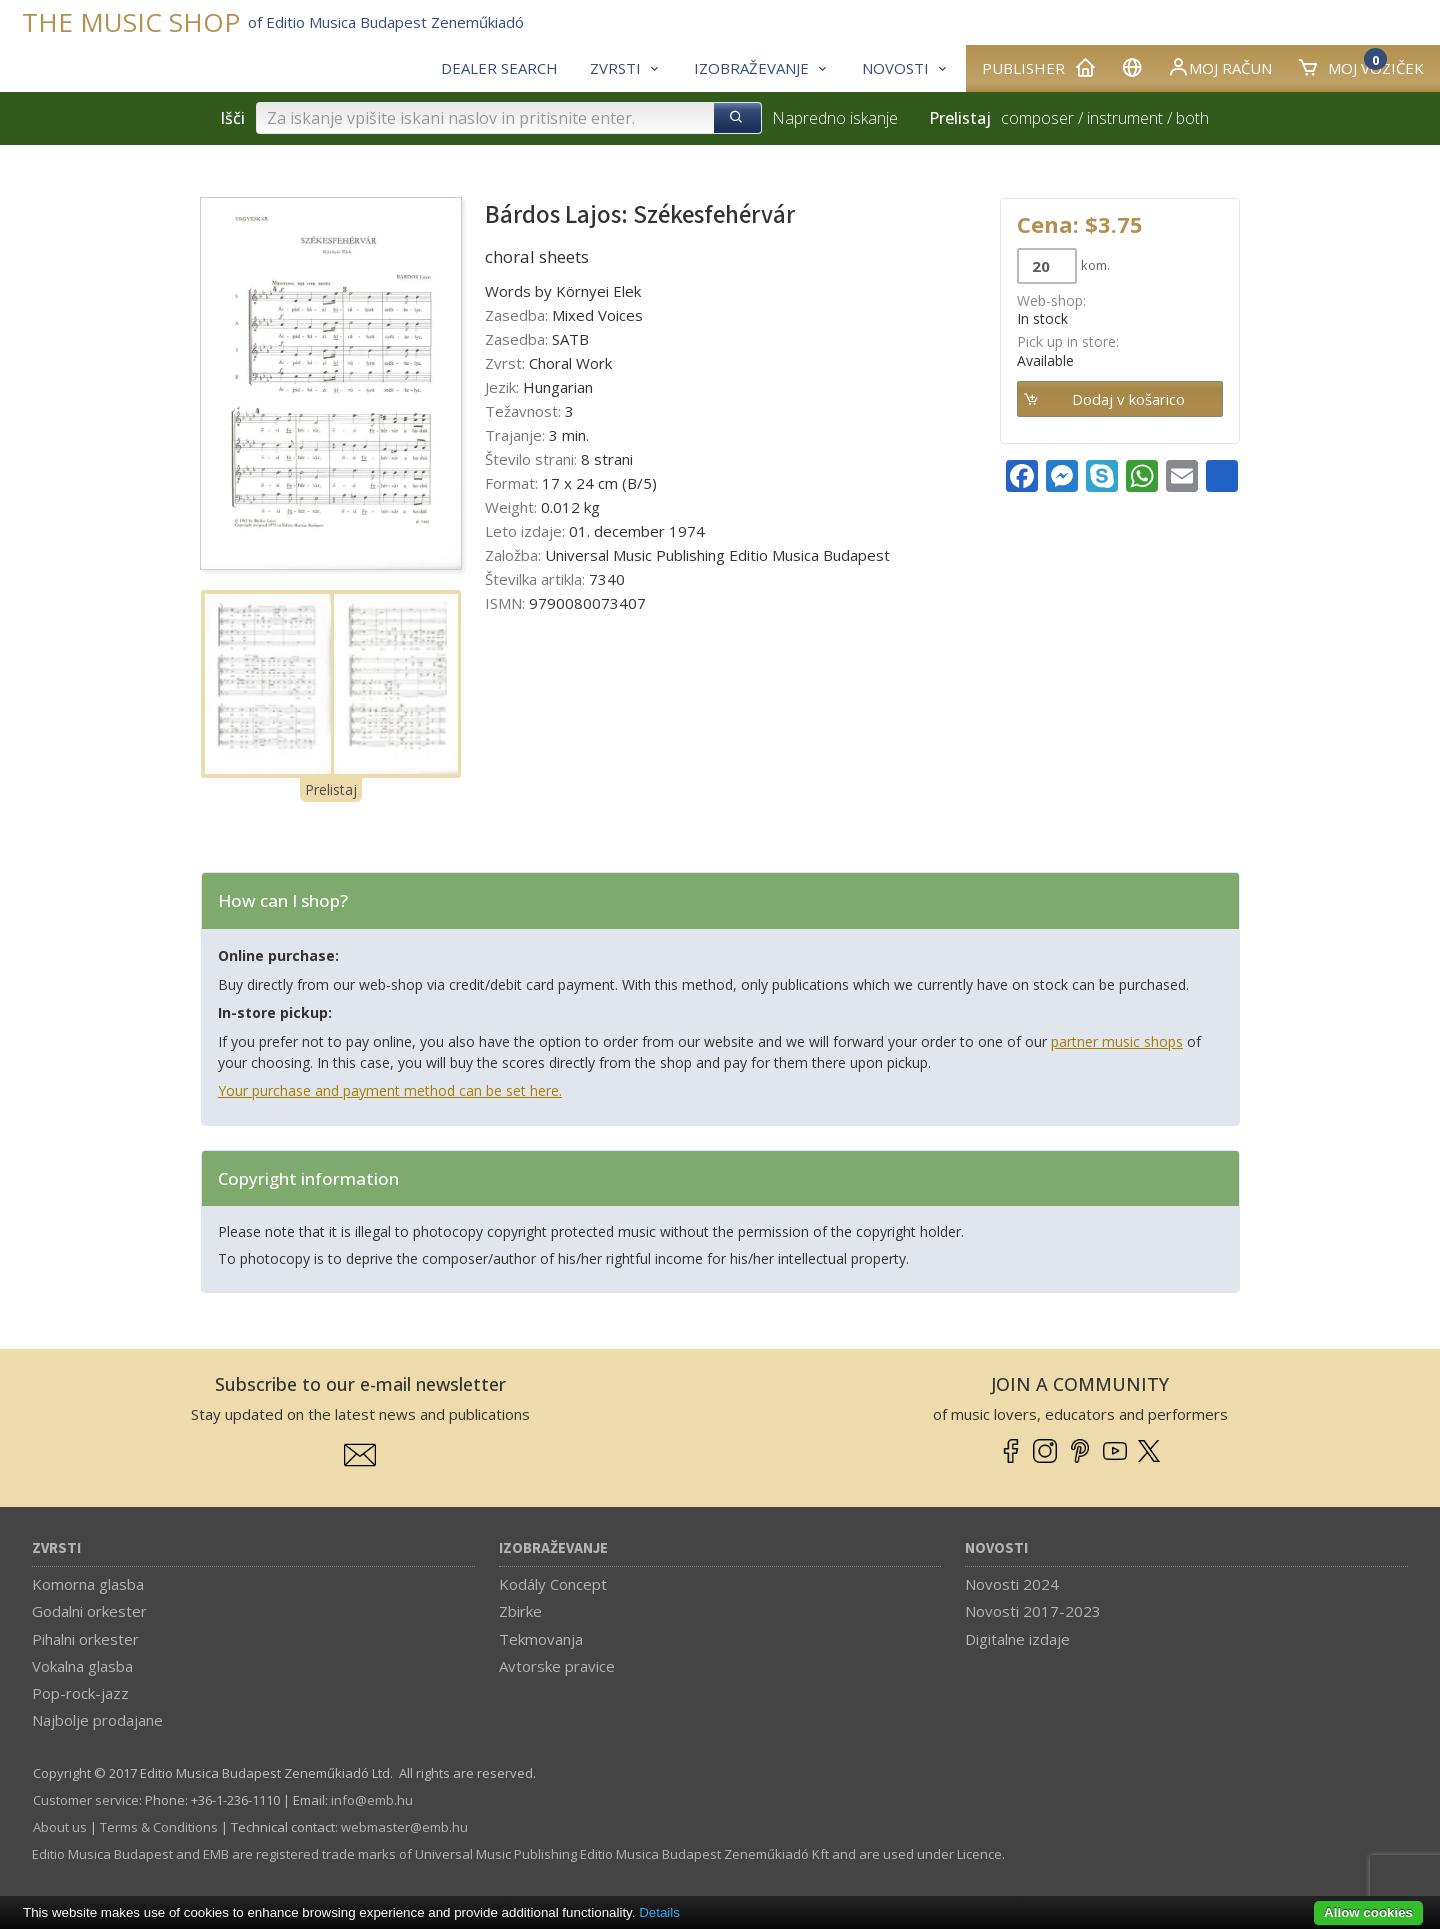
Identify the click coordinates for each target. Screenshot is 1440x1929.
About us (60, 1827)
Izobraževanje (553, 1548)
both (1192, 118)
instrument (1125, 118)
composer (1037, 118)
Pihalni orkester (85, 1639)
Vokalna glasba (82, 1666)
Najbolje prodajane (97, 1720)
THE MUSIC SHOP (131, 22)
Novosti (996, 1548)
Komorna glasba (88, 1584)
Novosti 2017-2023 (1033, 1611)
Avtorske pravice (557, 1666)
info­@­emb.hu (372, 1800)
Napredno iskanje (835, 118)
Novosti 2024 (1012, 1584)
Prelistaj (331, 789)
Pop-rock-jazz (80, 1693)
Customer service (86, 1800)
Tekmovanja (541, 1639)
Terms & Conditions (159, 1827)
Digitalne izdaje (1017, 1639)
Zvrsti (56, 1548)
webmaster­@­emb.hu (404, 1827)
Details (659, 1912)
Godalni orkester (89, 1611)
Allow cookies (1368, 1912)
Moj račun (1219, 67)
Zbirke (520, 1611)
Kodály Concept (553, 1584)
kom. (1095, 265)
